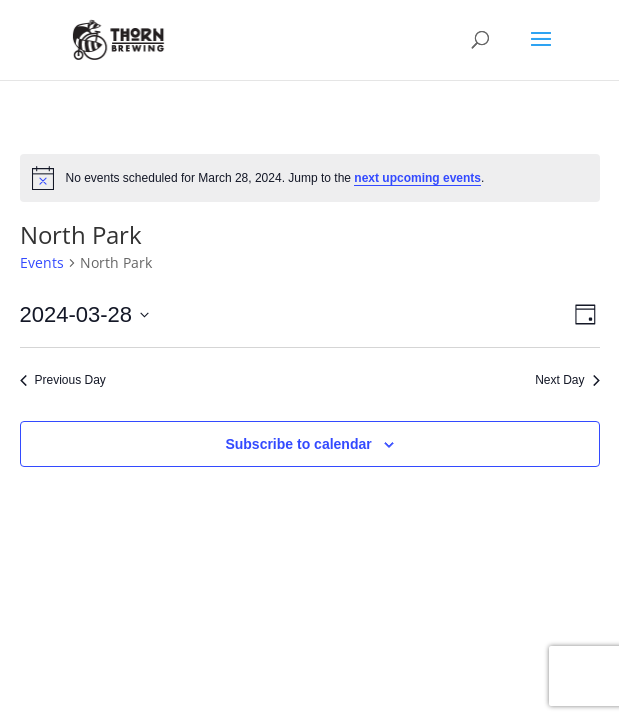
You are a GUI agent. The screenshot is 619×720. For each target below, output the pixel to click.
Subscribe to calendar (298, 444)
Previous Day (63, 380)
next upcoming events (417, 178)
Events (42, 262)
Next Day (567, 380)
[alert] (310, 178)
